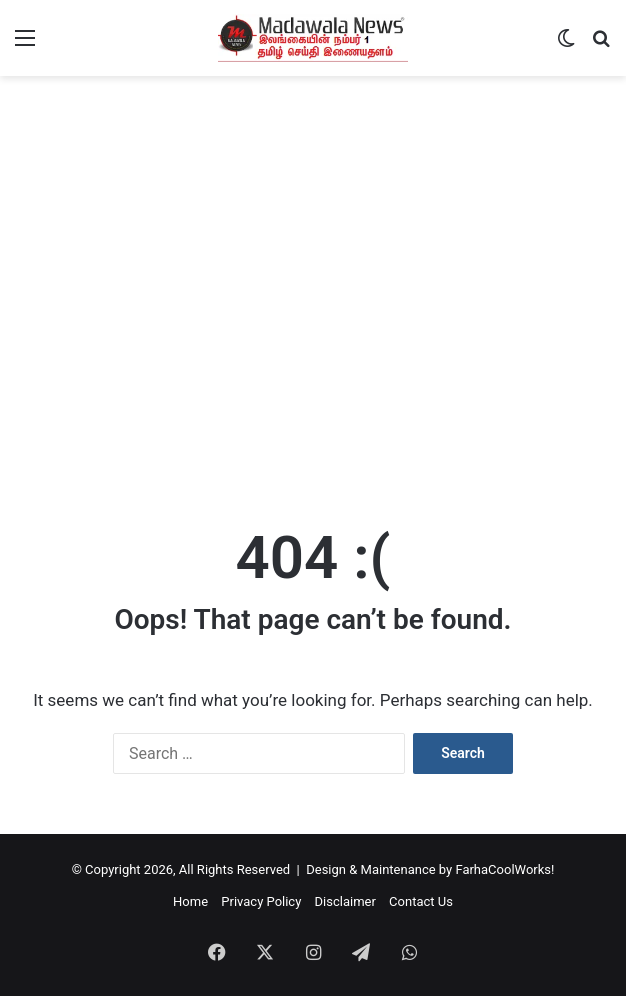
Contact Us (421, 901)
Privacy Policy (261, 901)
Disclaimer (345, 901)
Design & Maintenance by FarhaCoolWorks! (430, 869)
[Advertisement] (313, 346)
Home (190, 901)
